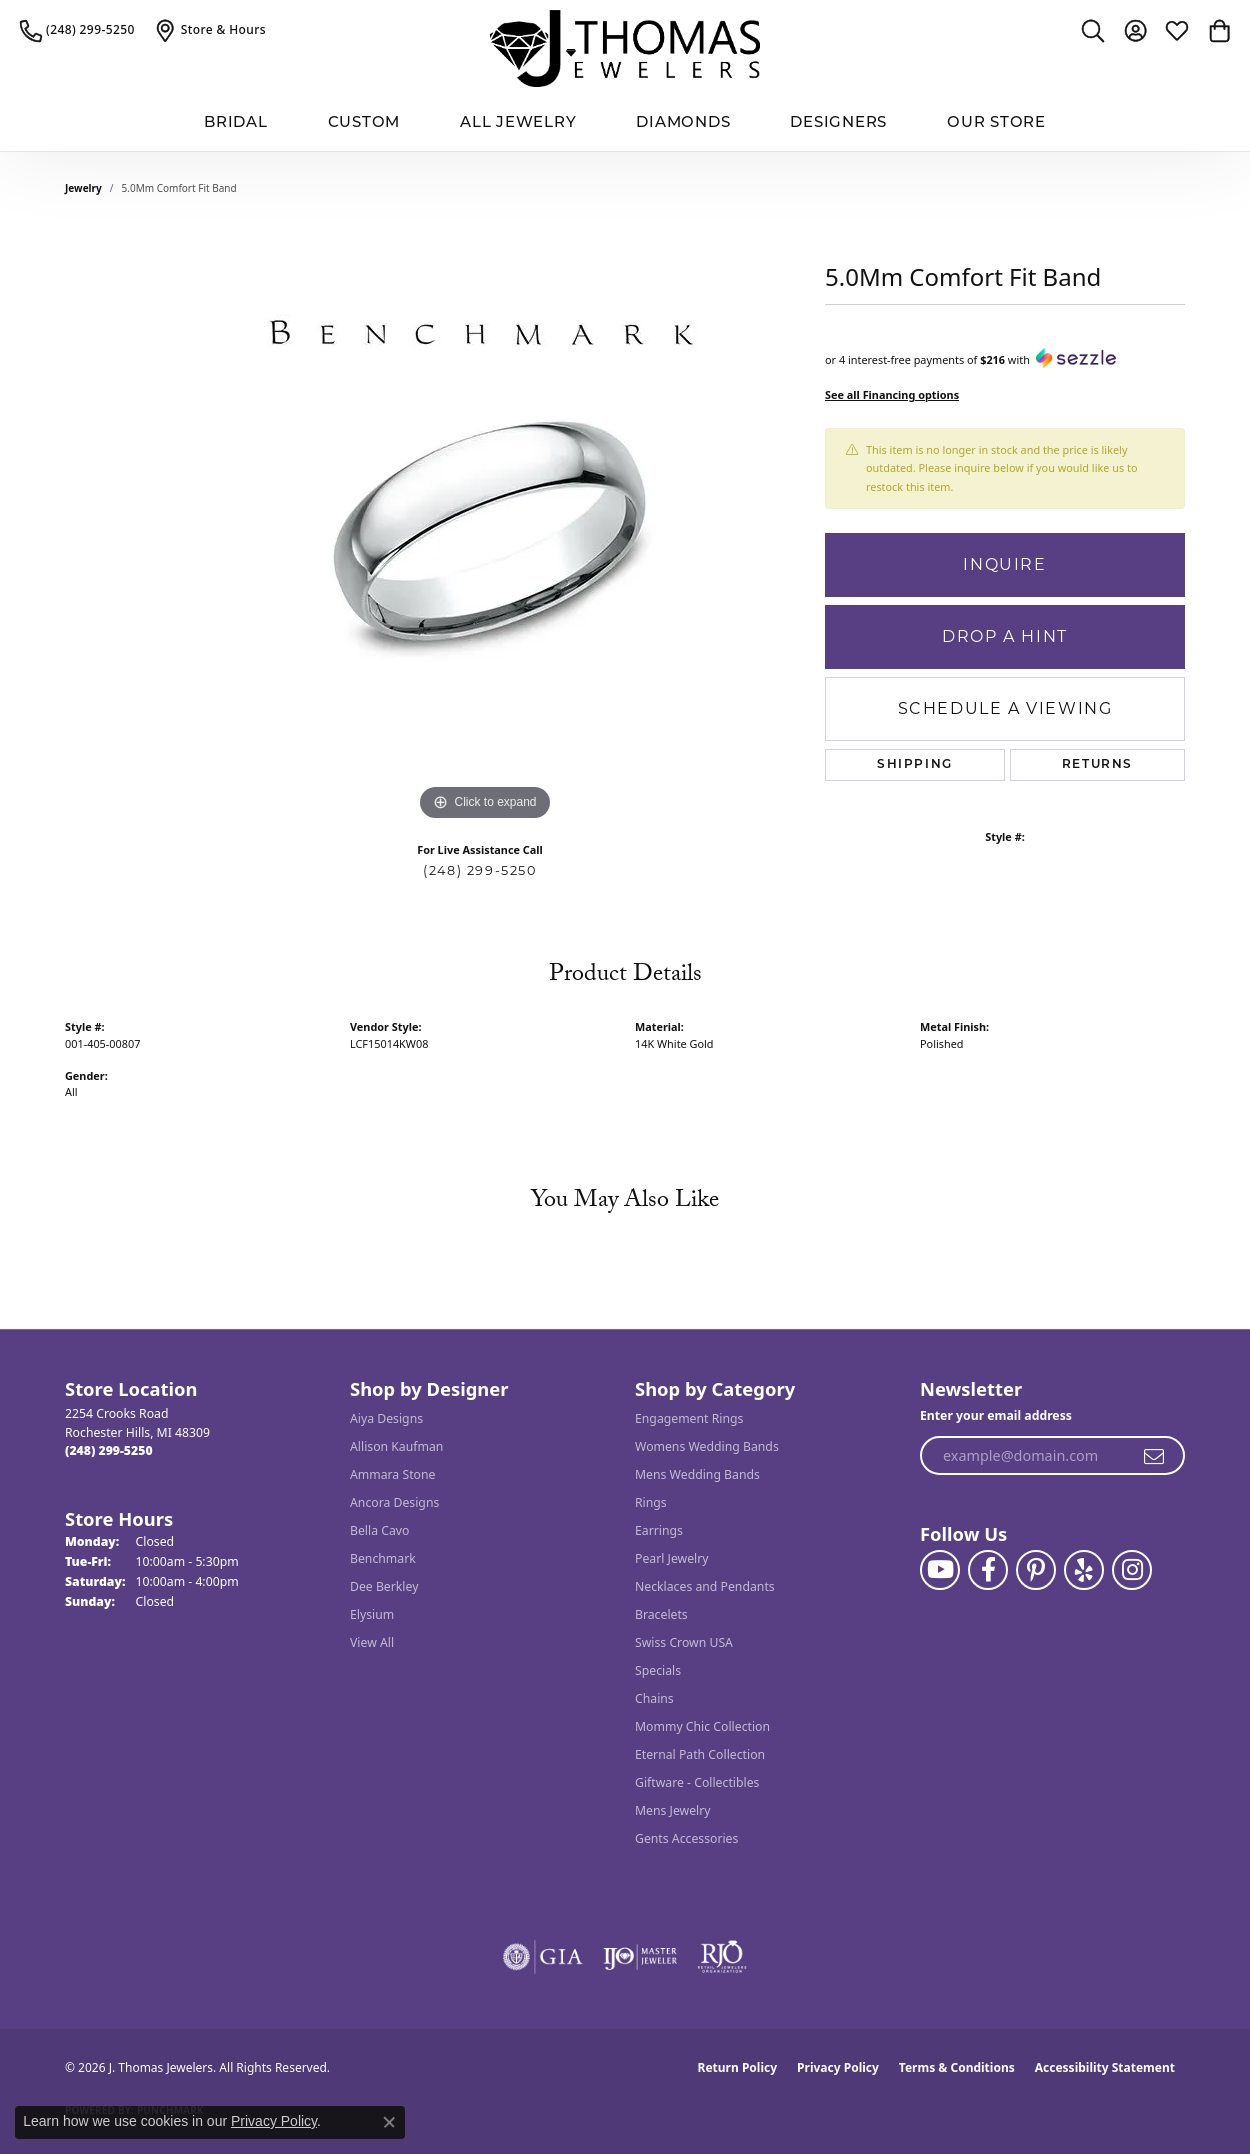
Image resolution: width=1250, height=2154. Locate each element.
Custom (364, 123)
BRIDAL (236, 123)
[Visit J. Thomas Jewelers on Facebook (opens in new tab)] (988, 1570)
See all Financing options (892, 394)
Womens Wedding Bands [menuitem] (707, 1446)
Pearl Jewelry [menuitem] (672, 1558)
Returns (1097, 765)
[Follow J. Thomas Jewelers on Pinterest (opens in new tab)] (1036, 1570)
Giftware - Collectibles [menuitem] (697, 1782)
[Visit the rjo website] (722, 1957)
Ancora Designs (394, 1502)
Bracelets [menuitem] (661, 1614)
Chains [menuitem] (654, 1698)
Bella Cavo (379, 1530)
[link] (77, 30)
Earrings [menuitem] (659, 1530)
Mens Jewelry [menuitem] (673, 1810)
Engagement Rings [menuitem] (689, 1418)
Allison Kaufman (396, 1446)
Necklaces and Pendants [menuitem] (705, 1586)
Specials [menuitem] (658, 1670)
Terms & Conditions (957, 2067)
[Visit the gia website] (543, 1957)
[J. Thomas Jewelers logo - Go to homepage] (625, 48)
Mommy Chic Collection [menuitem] (702, 1726)
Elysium (372, 1614)
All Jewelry (518, 123)
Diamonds (683, 123)
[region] (485, 526)
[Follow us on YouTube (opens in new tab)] (940, 1570)
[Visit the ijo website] (640, 1957)
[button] (1093, 30)
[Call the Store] (109, 1450)
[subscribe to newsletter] (1155, 1456)
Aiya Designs (386, 1418)
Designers (838, 123)
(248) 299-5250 (479, 870)
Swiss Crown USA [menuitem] (684, 1642)
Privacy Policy (838, 2067)
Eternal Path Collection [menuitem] (700, 1754)
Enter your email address (996, 1415)
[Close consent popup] (389, 2122)
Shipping (915, 765)
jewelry (83, 188)
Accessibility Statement (1105, 2067)
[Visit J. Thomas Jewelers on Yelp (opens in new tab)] (1084, 1570)
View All (372, 1642)
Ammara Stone (392, 1474)
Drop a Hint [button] (1005, 636)
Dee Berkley (384, 1586)
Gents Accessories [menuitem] (686, 1838)
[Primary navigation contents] (625, 124)
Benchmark (383, 1558)
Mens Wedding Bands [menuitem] (697, 1474)
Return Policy (738, 2067)
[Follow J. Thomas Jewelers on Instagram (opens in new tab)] (1132, 1570)
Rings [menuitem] (651, 1502)
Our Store (996, 123)
